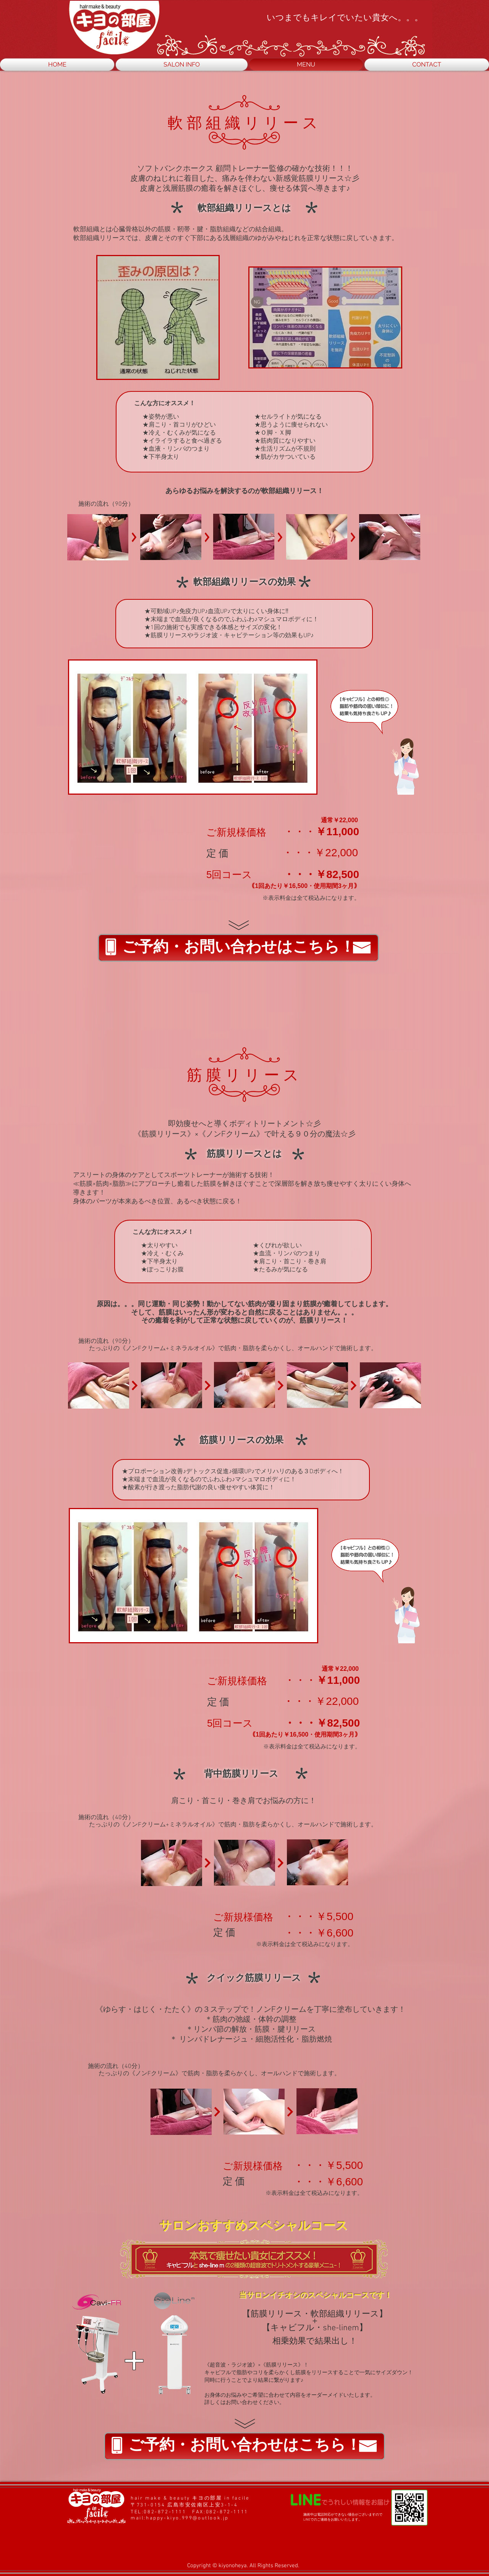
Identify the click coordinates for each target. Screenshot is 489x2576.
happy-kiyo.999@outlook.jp (187, 2518)
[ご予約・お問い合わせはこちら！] (238, 948)
